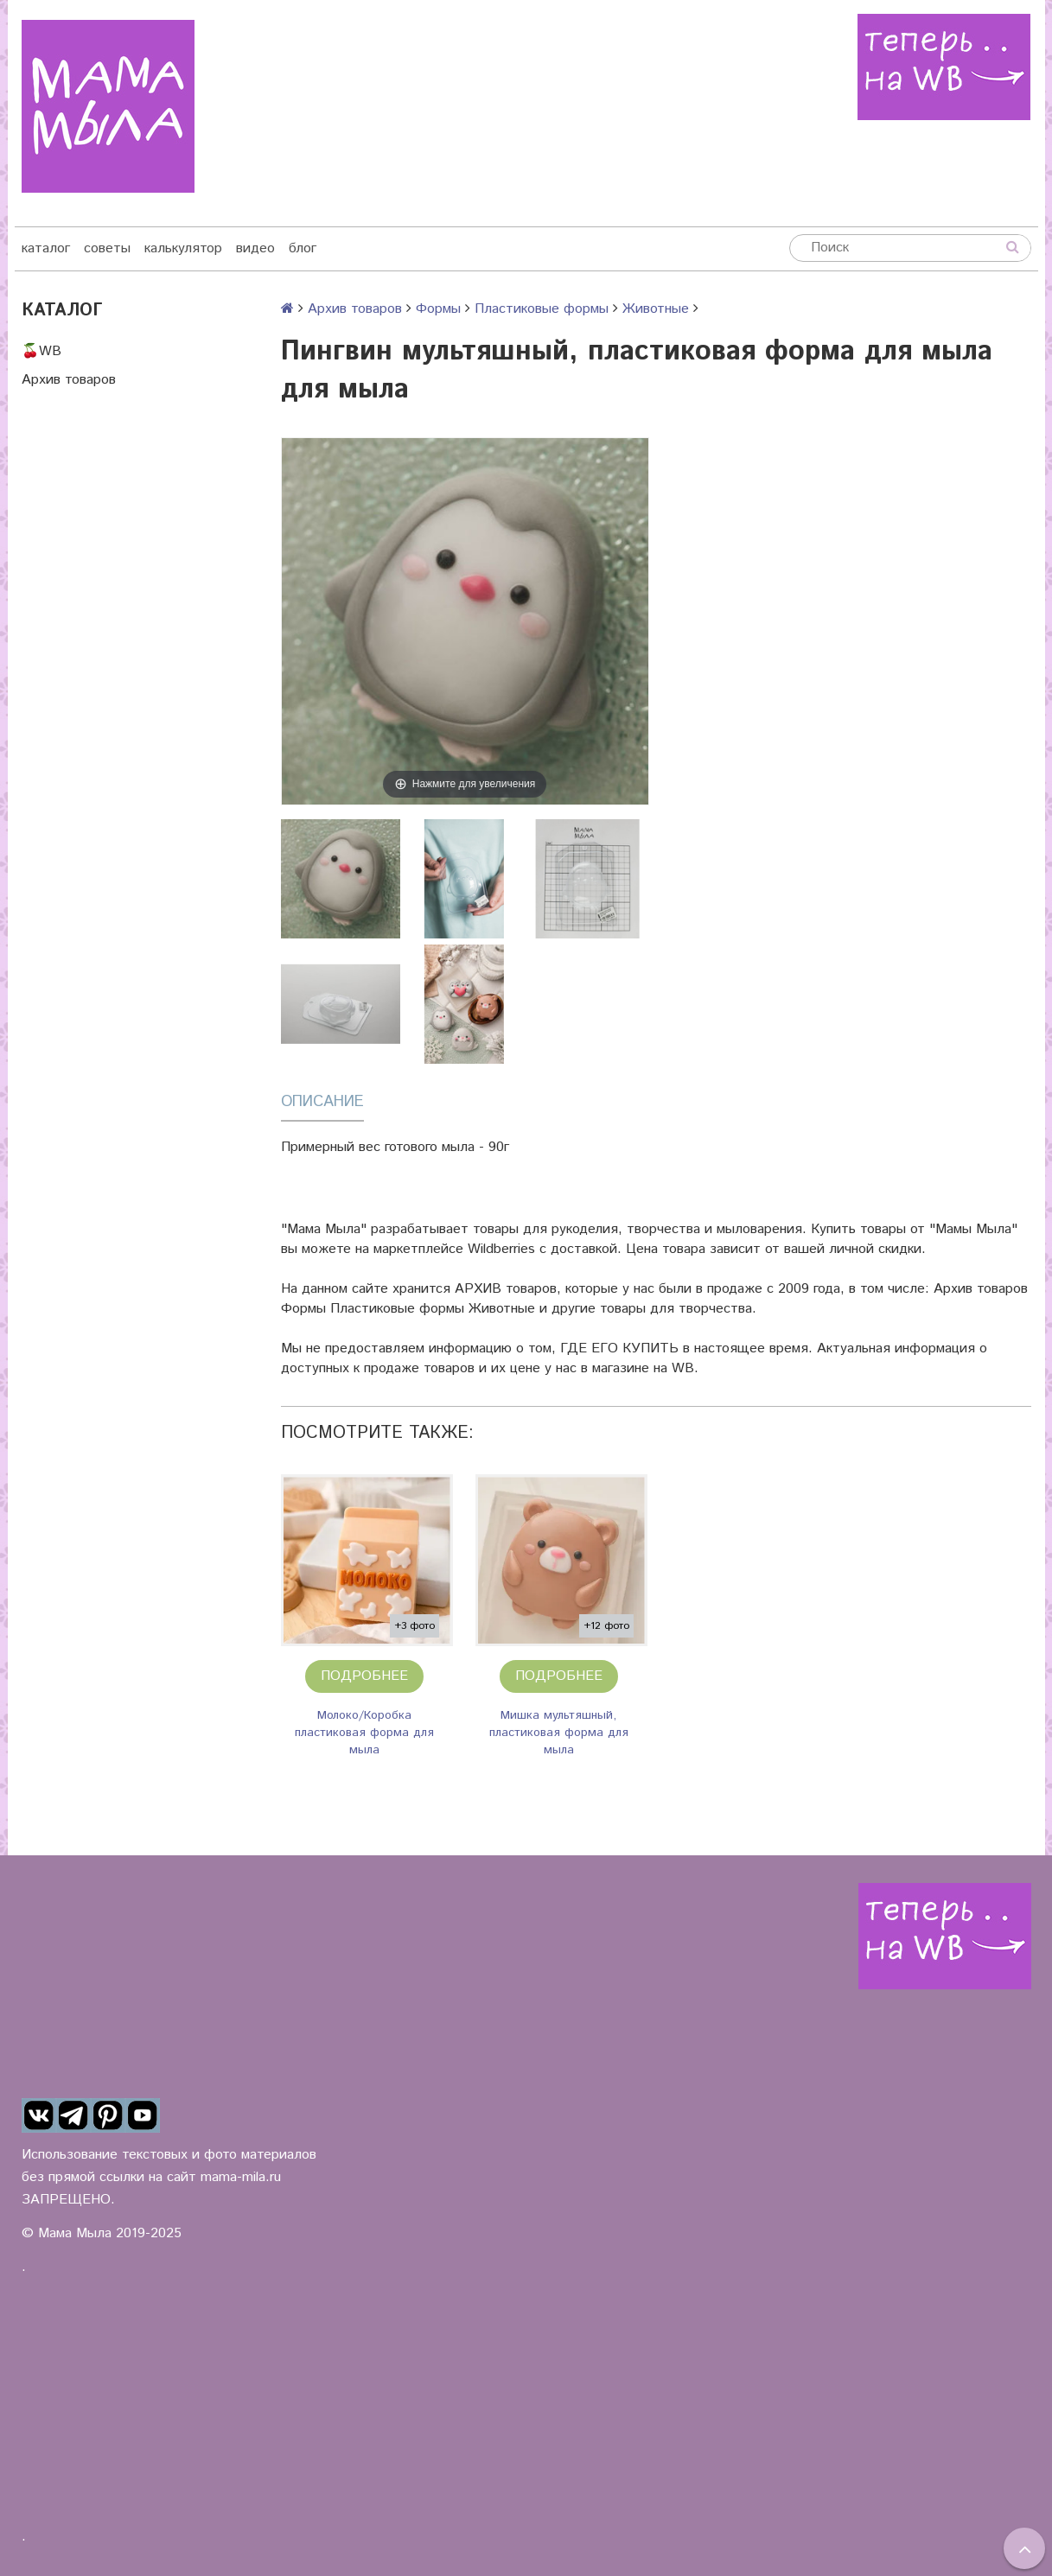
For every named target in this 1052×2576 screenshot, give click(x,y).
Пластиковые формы (542, 309)
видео (255, 248)
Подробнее (364, 1676)
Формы (438, 309)
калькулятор (183, 248)
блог (302, 248)
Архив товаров (69, 380)
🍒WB (41, 351)
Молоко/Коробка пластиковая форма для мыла (364, 1733)
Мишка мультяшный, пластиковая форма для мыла (558, 1733)
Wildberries (501, 1249)
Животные (655, 309)
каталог (46, 248)
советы (107, 248)
